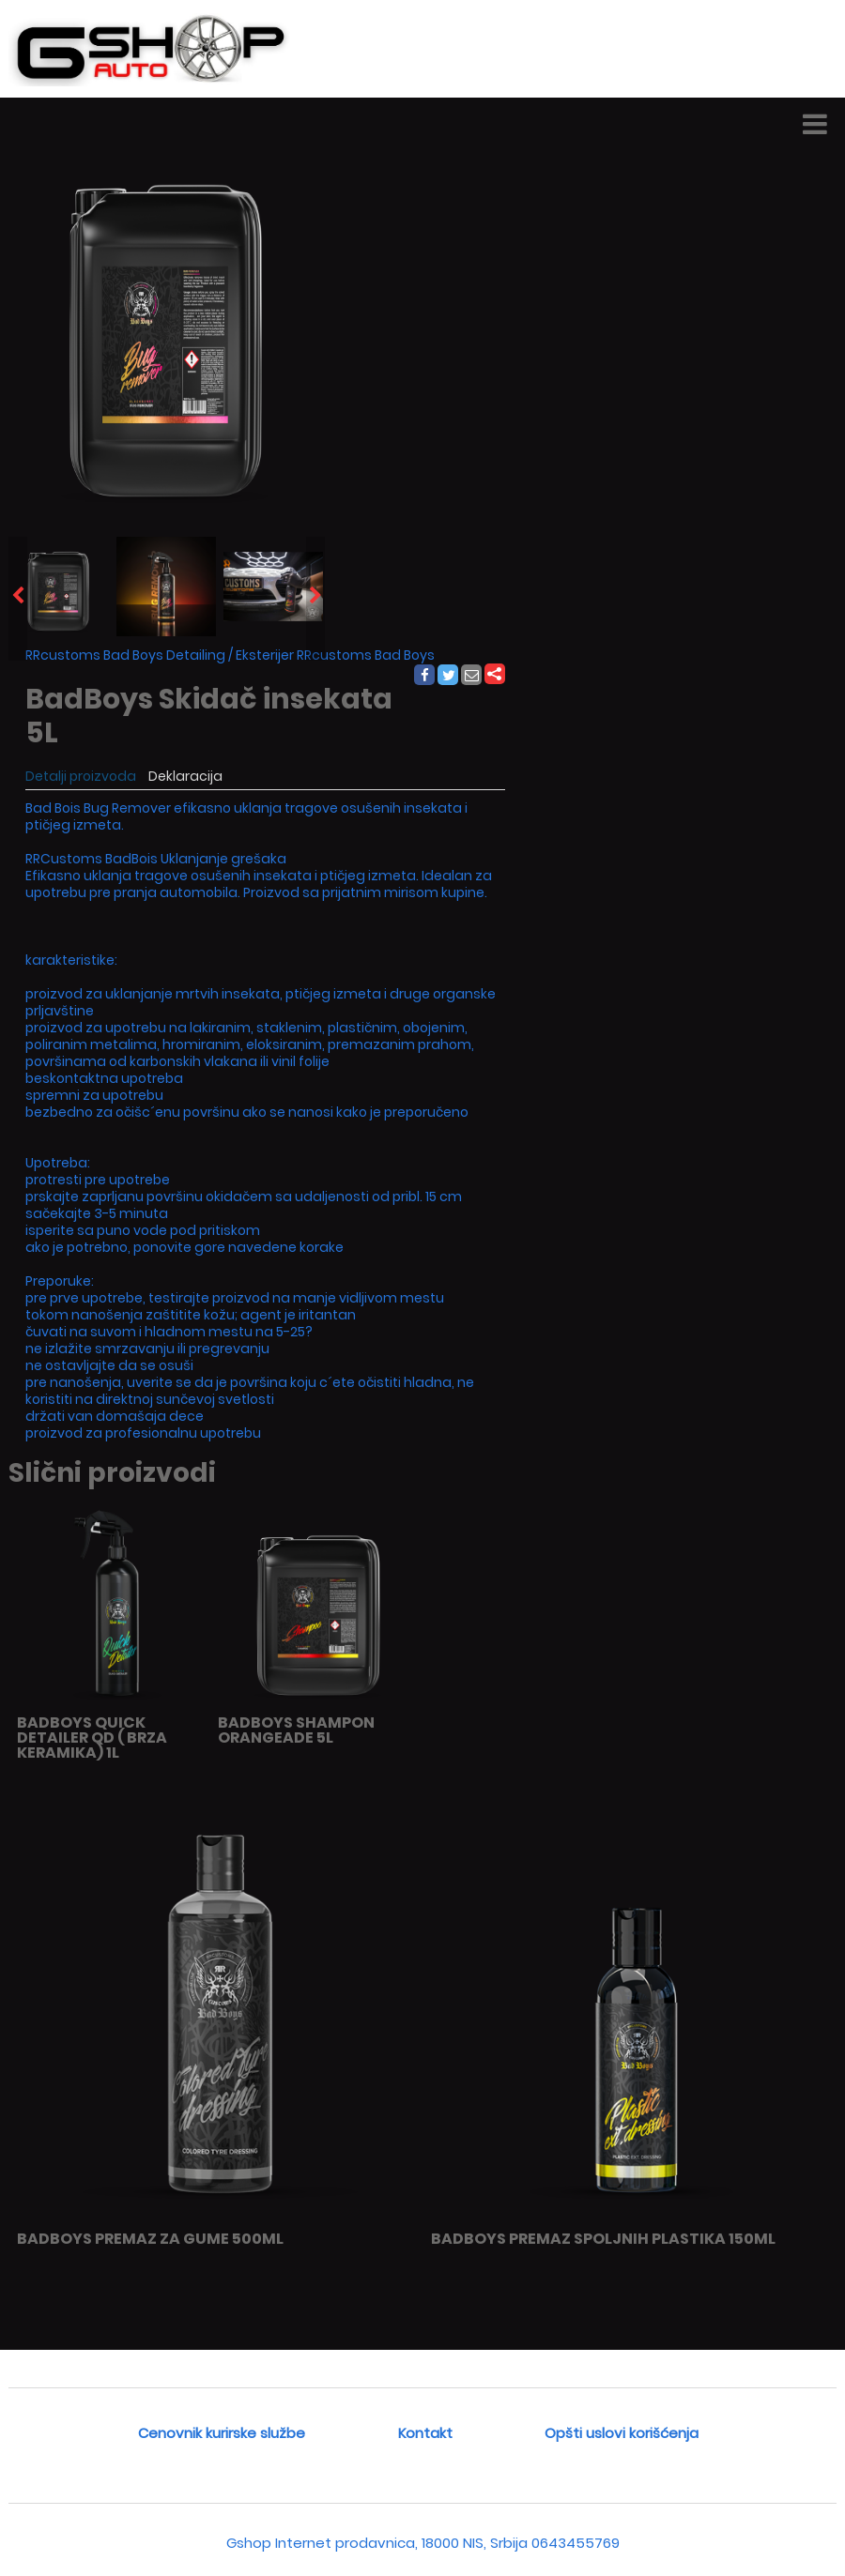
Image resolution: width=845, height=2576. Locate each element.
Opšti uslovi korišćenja (622, 2433)
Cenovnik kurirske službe (221, 2433)
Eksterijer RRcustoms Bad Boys (335, 655)
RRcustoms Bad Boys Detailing (125, 655)
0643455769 (575, 2543)
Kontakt (425, 2433)
